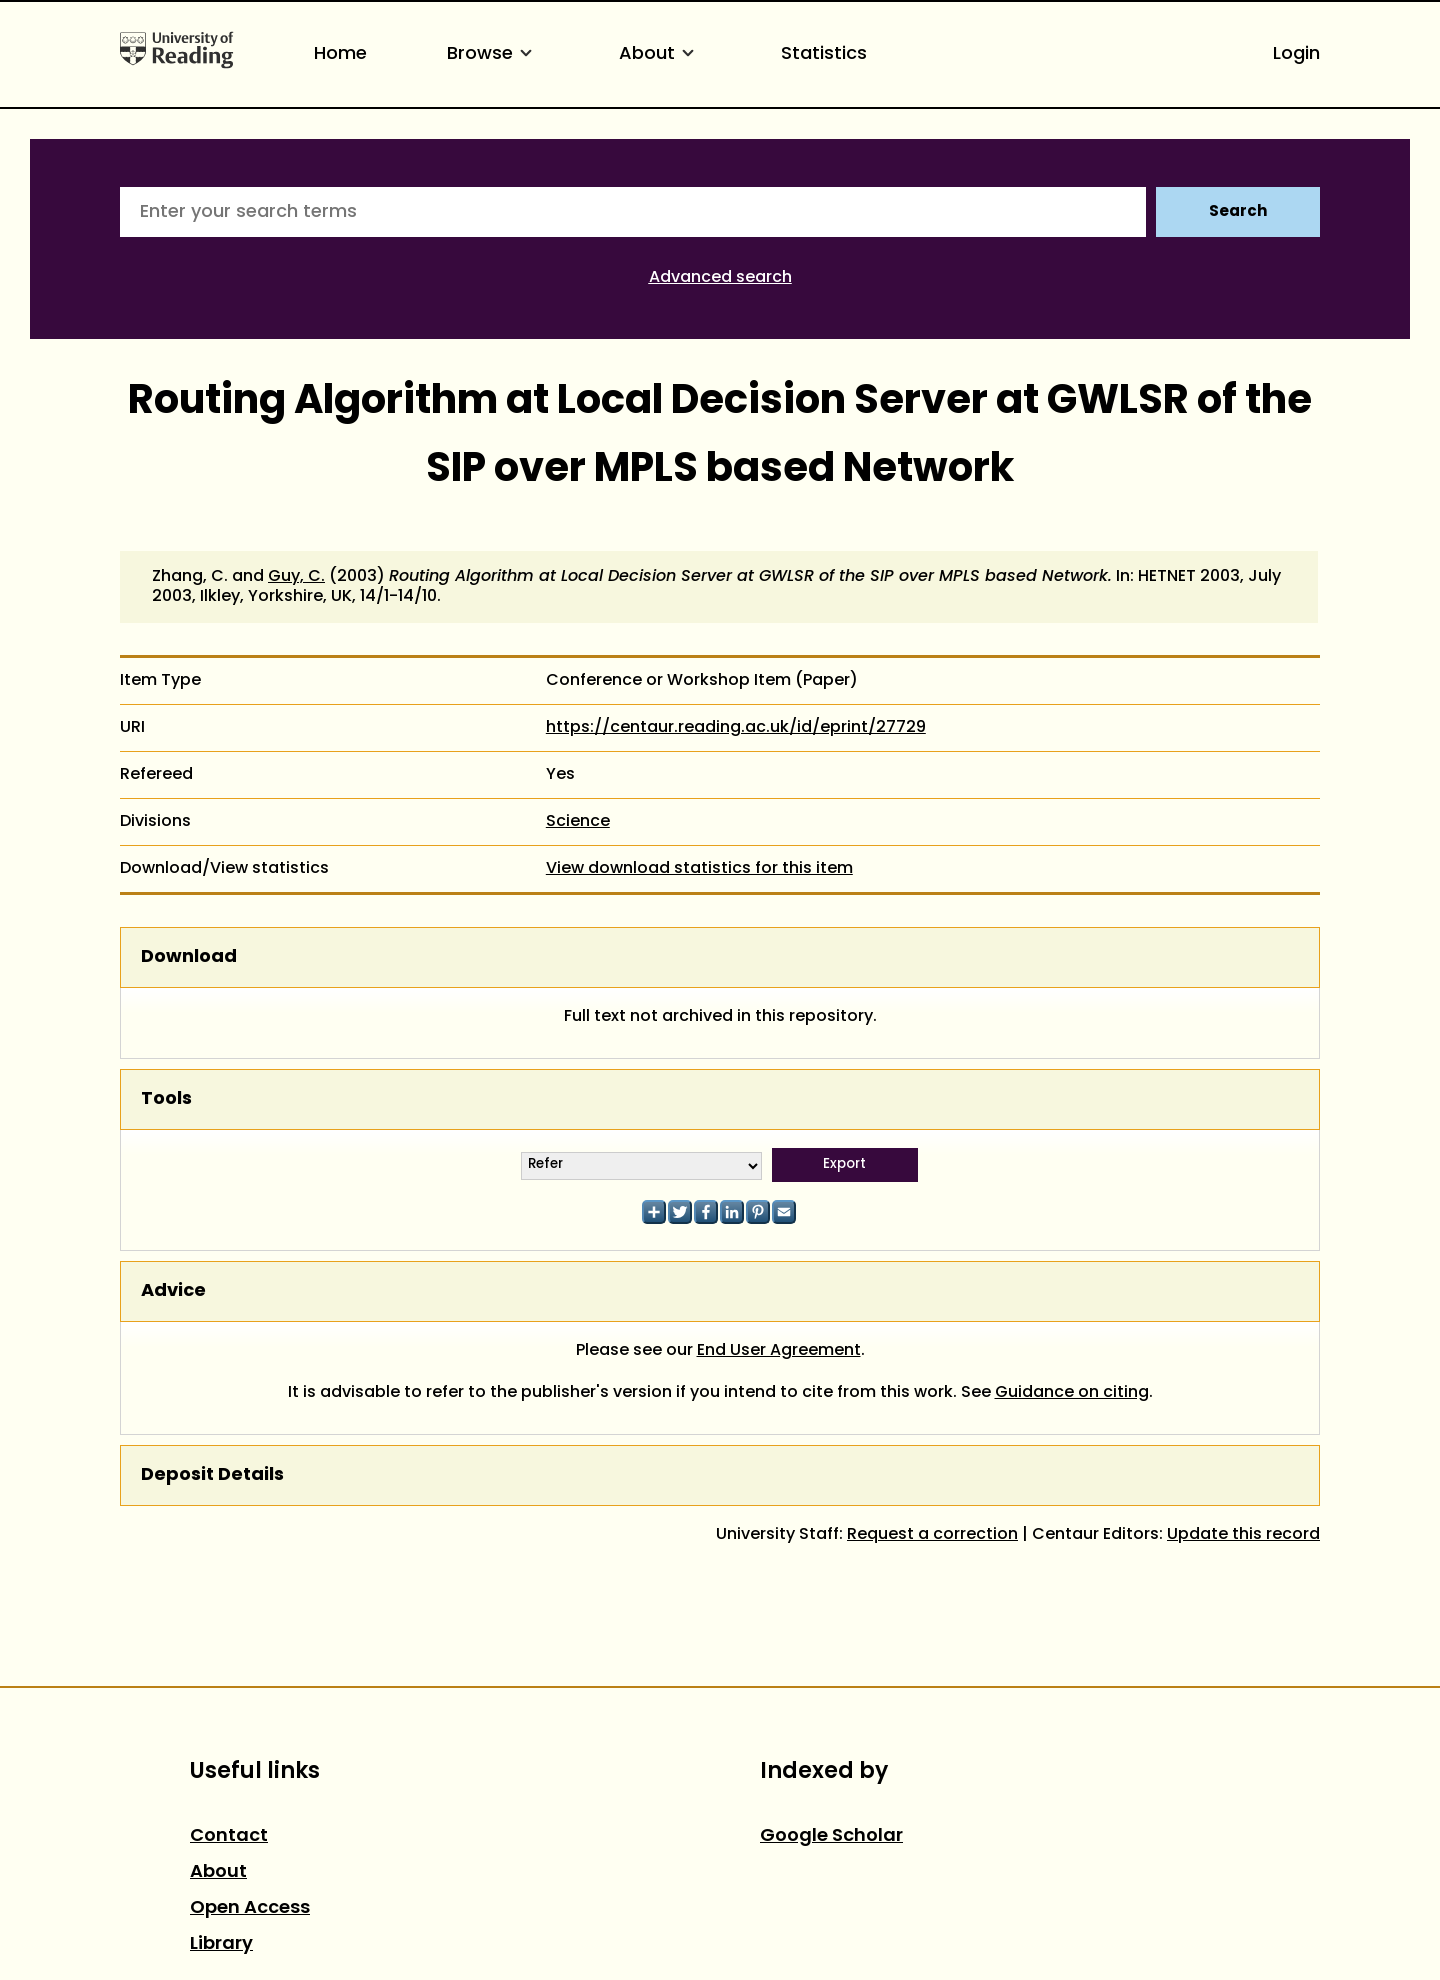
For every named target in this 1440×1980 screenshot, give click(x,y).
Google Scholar (831, 1836)
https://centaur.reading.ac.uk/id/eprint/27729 (736, 728)
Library (221, 1944)
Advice (173, 1291)
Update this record (1243, 1535)
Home (340, 54)
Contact (229, 1836)
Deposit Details (212, 1475)
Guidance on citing (1072, 1393)
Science (578, 822)
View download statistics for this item (699, 869)
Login (1296, 54)
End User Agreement (779, 1351)
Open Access (250, 1908)
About (660, 54)
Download (189, 957)
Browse (493, 54)
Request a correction (932, 1535)
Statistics (824, 54)
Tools (166, 1099)
